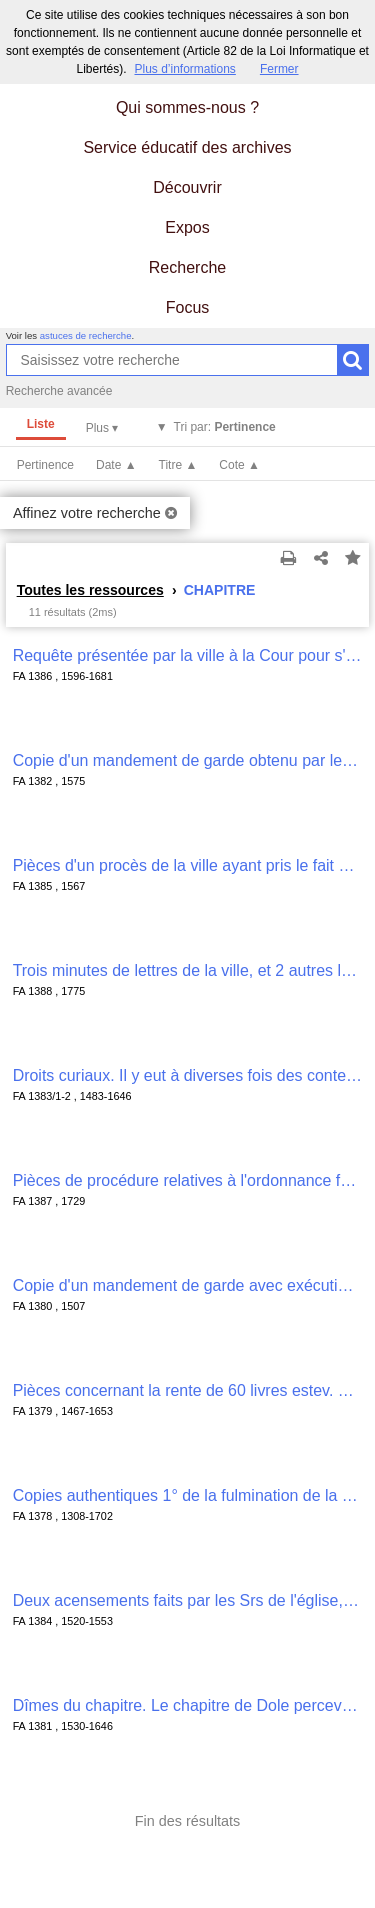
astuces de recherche (86, 335)
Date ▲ (116, 465)
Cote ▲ (239, 465)
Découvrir (187, 187)
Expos (187, 227)
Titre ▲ (178, 465)
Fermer (279, 69)
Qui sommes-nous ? (187, 107)
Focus (188, 307)
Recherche (187, 267)
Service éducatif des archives (187, 147)
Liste (41, 424)
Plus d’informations (184, 69)
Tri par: (225, 427)
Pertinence (45, 465)
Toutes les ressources (90, 590)
